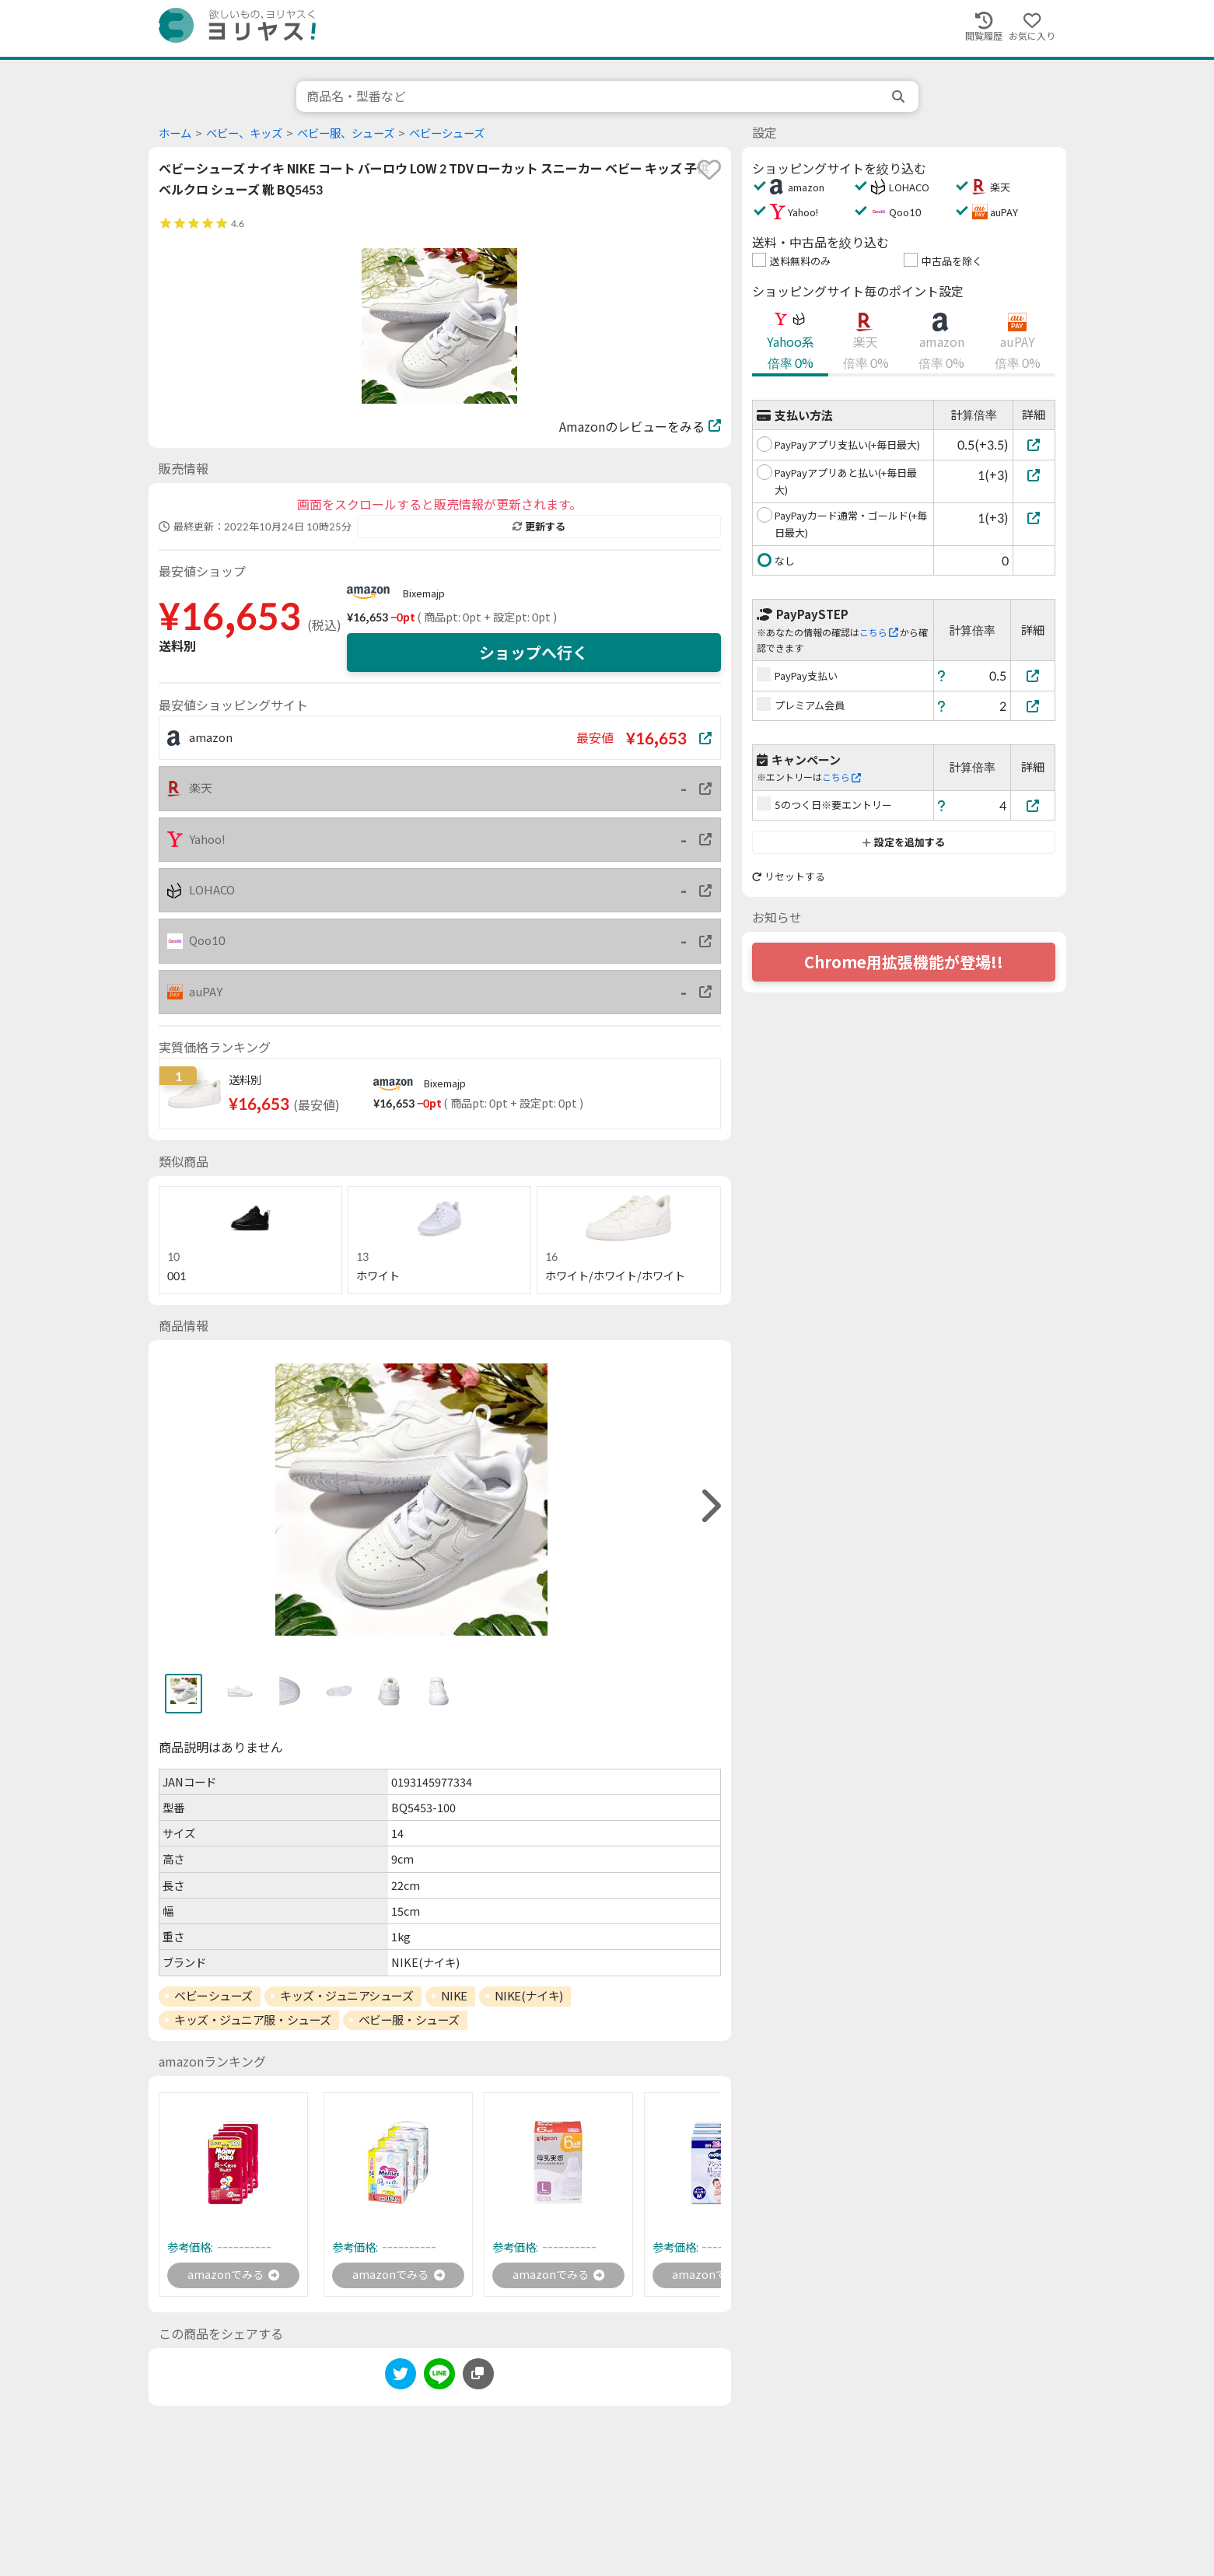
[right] (709, 1506)
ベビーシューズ (447, 133)
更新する (539, 526)
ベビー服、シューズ (345, 133)
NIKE (454, 1996)
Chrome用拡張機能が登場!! (903, 962)
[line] (439, 2379)
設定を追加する (903, 842)
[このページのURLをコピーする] (478, 2376)
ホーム (175, 133)
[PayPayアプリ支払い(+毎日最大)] (1034, 444)
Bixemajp (424, 593)
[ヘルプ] (942, 675)
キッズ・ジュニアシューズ (347, 1996)
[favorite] (709, 169)
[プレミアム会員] (1033, 705)
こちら (878, 633)
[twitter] (400, 2379)
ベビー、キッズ (244, 133)
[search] (900, 96)
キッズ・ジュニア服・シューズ (252, 2020)
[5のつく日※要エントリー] (1033, 805)
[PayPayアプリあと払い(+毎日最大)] (1034, 474)
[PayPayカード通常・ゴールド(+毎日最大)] (1034, 517)
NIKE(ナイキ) (529, 1996)
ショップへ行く (533, 652)
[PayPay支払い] (1033, 675)
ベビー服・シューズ (409, 2020)
